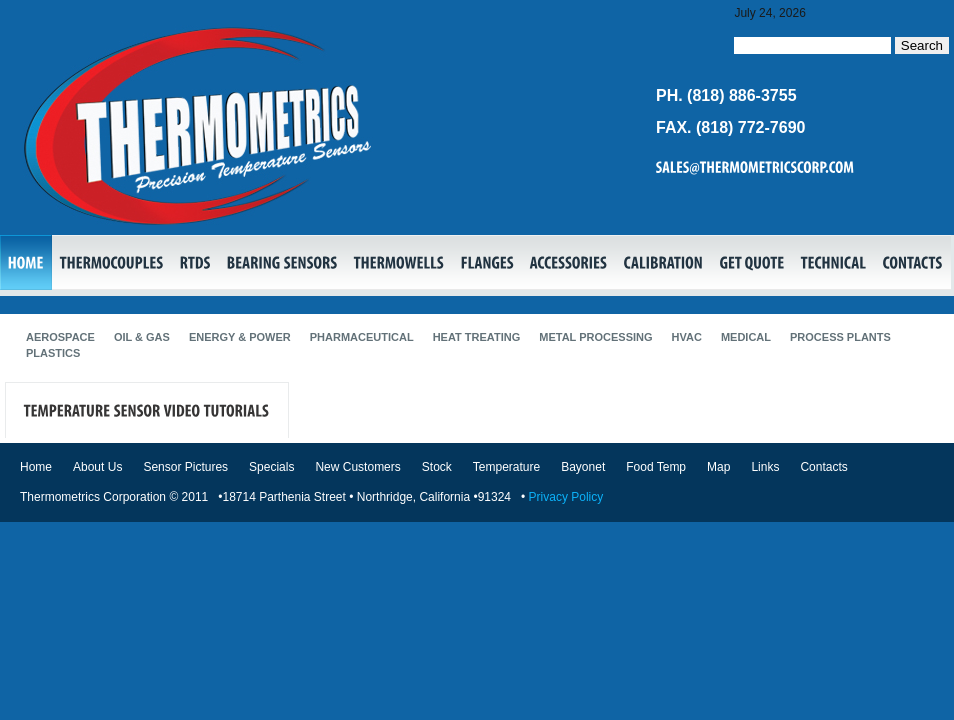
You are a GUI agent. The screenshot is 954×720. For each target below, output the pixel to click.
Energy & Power (240, 337)
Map (718, 467)
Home (36, 467)
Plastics (53, 353)
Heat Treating (477, 337)
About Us (97, 467)
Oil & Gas (142, 337)
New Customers (357, 467)
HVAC (687, 337)
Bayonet (583, 467)
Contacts (823, 467)
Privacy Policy (566, 497)
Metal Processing (595, 337)
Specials (271, 467)
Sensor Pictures (185, 467)
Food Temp (656, 467)
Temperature (506, 467)
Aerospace (60, 337)
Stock (437, 467)
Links (765, 467)
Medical (746, 337)
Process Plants (840, 337)
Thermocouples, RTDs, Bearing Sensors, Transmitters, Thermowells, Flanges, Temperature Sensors (198, 125)
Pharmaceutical (362, 337)
